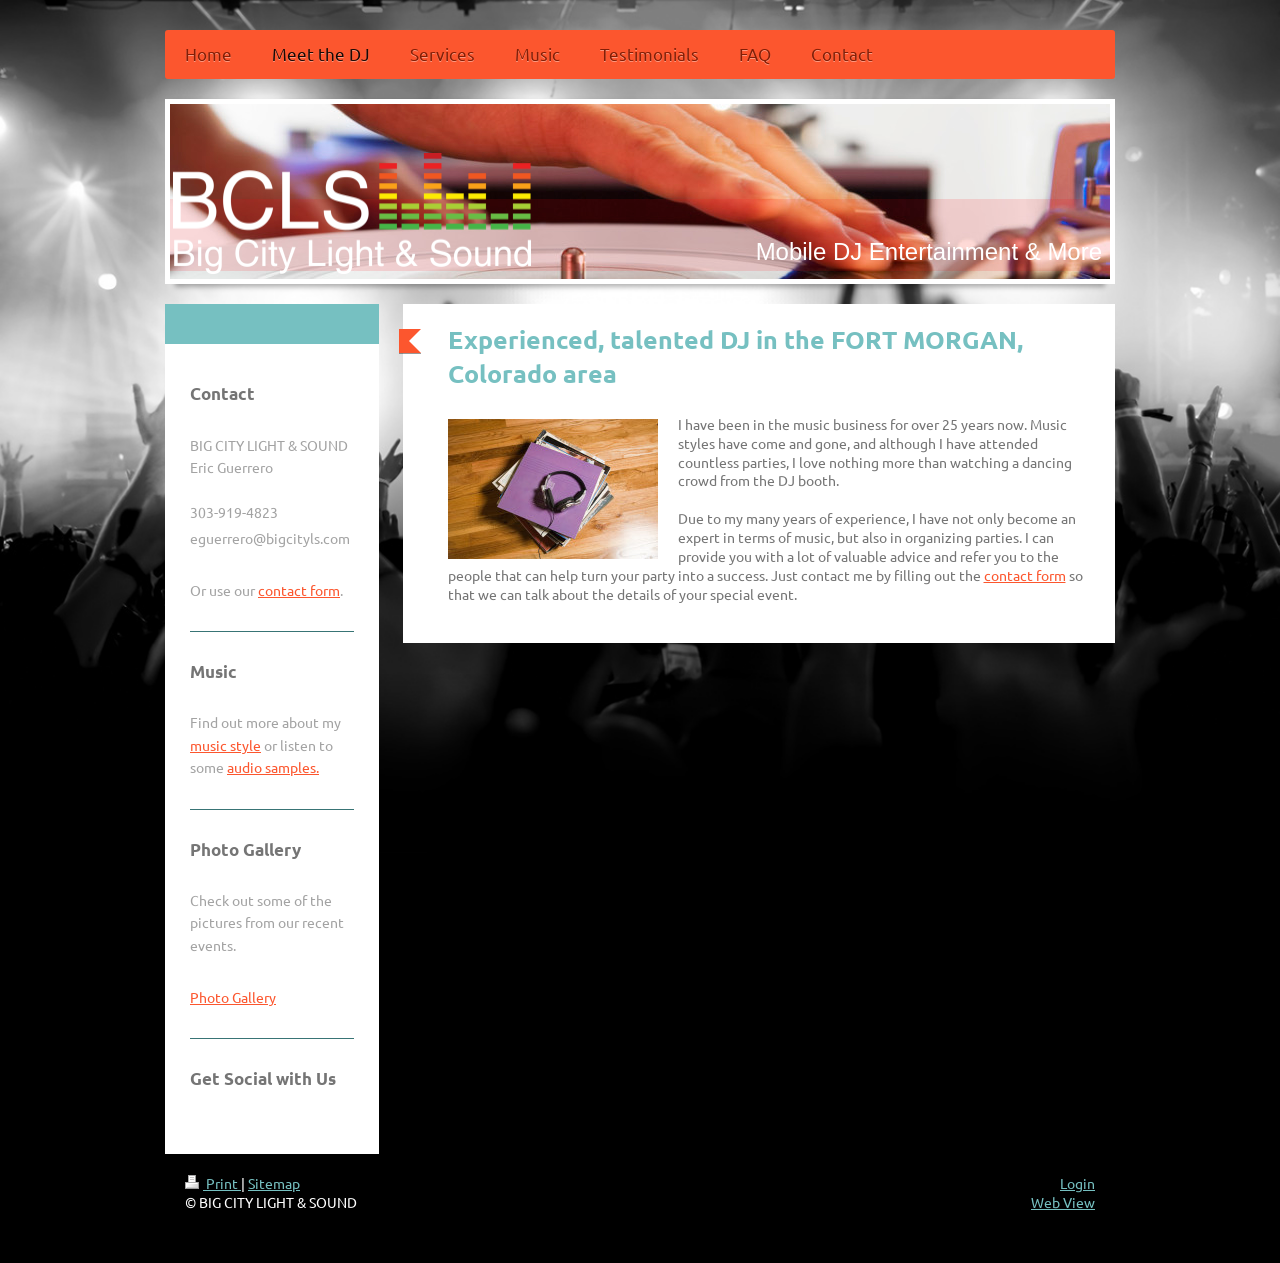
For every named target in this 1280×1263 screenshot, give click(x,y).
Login (1077, 1183)
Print (213, 1183)
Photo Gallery (233, 997)
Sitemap (274, 1183)
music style (225, 745)
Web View (1063, 1202)
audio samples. (273, 767)
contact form (1025, 575)
